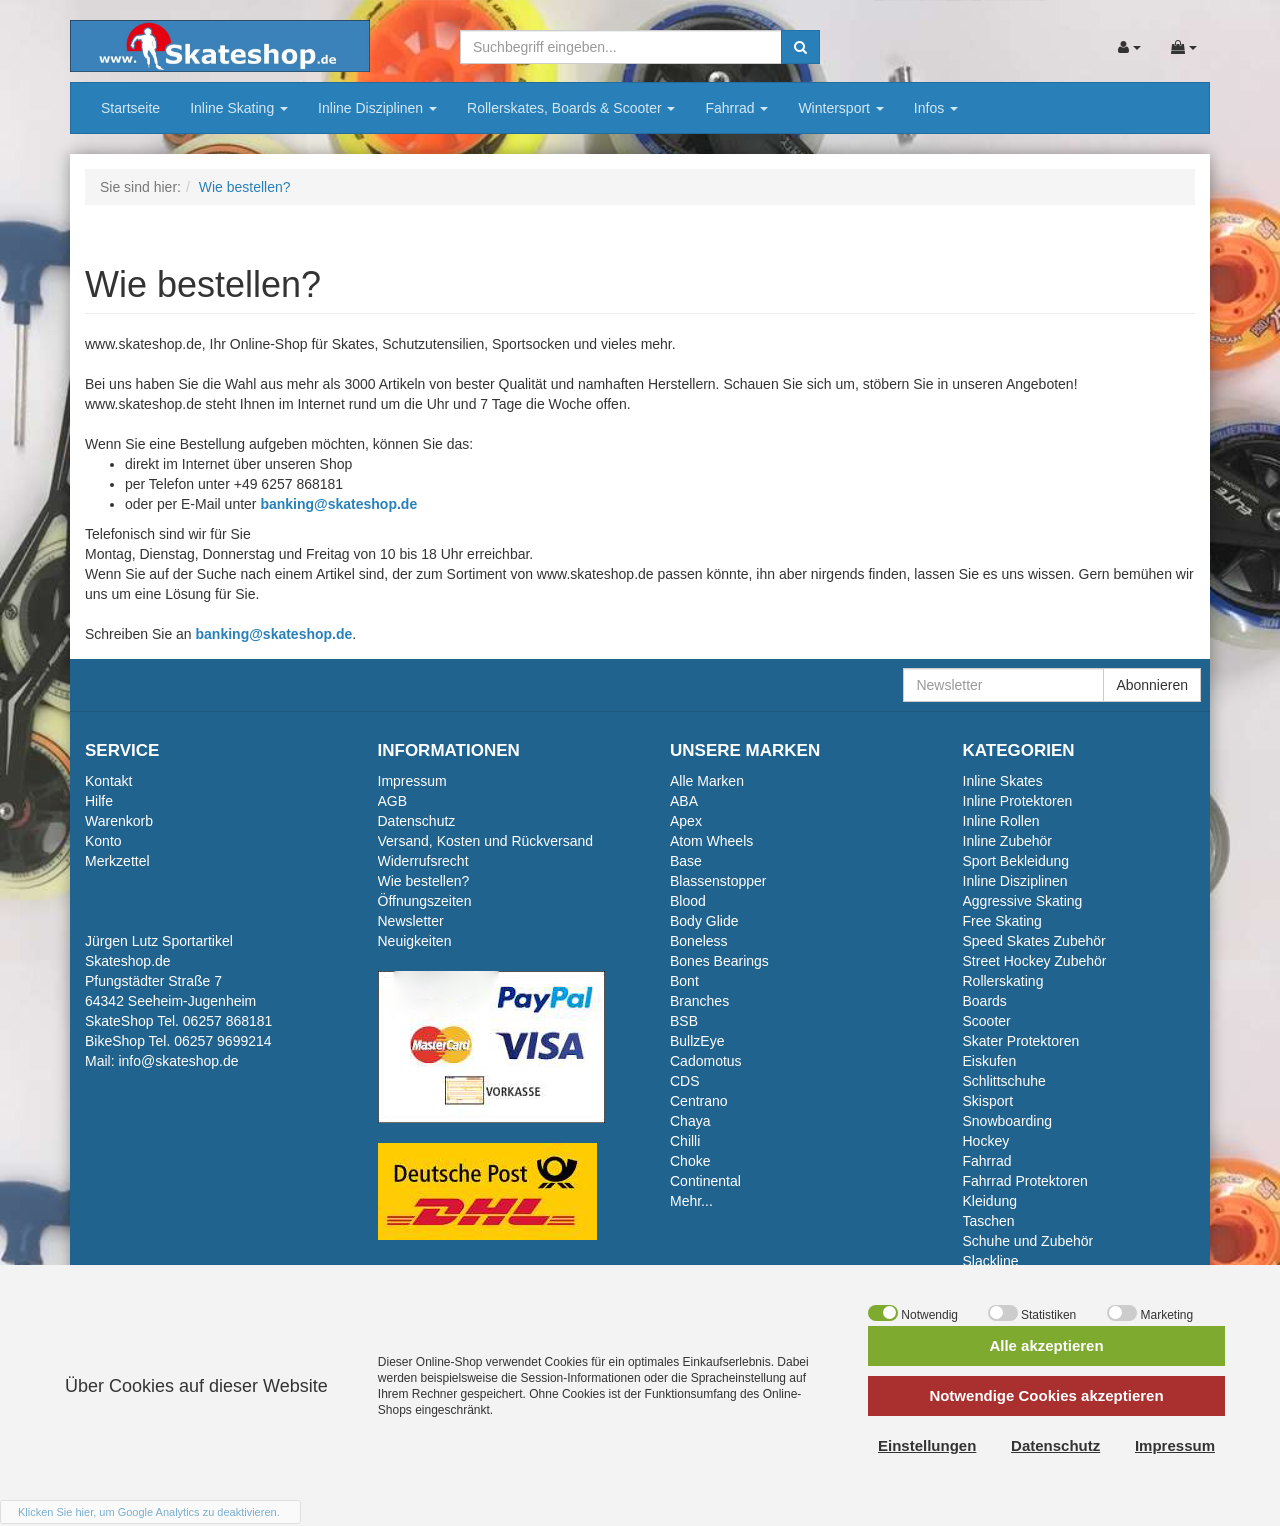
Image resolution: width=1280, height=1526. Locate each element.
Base (686, 861)
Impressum (412, 781)
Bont (684, 981)
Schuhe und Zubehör (1028, 1241)
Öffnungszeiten (425, 901)
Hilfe (99, 801)
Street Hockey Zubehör (1035, 961)
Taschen (989, 1221)
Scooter (987, 1021)
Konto (103, 841)
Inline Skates (1003, 781)
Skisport (988, 1101)
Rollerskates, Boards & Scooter (571, 108)
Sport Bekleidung (1016, 861)
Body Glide (704, 921)
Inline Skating (239, 108)
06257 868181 (228, 1021)
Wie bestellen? (424, 881)
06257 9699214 (222, 1041)
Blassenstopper (718, 881)
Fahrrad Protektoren (1025, 1181)
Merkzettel (117, 861)
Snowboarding (1008, 1121)
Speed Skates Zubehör (1034, 941)
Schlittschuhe (1004, 1081)
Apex (686, 821)
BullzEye (697, 1041)
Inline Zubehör (1008, 841)
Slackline (991, 1261)
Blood (688, 901)
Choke (690, 1161)
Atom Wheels (711, 841)
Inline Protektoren (1018, 801)
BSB (684, 1021)
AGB (393, 801)
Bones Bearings (719, 961)
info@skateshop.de (178, 1061)
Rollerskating (1003, 981)
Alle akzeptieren (1046, 1345)
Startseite (130, 108)
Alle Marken (707, 781)
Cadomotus (706, 1061)
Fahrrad (736, 108)
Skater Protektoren (1021, 1041)
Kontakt (108, 781)
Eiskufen (990, 1061)
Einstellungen (927, 1445)
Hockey (986, 1141)
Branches (699, 1001)
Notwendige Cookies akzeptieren (1046, 1395)
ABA (684, 801)
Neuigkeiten (415, 941)
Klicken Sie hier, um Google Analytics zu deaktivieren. (149, 1512)
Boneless (699, 941)
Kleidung (990, 1201)
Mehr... (691, 1201)
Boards (985, 1001)
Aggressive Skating (1023, 901)
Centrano (699, 1101)
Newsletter (411, 921)
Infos (936, 108)
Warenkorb (119, 821)
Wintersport (840, 108)
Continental (705, 1181)
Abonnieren (1152, 685)
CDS (685, 1081)
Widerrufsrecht (423, 861)
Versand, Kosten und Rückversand (486, 841)
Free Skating (1002, 921)
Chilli (685, 1141)
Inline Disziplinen (377, 108)
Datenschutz (417, 821)
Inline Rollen (1001, 821)
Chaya (690, 1121)
